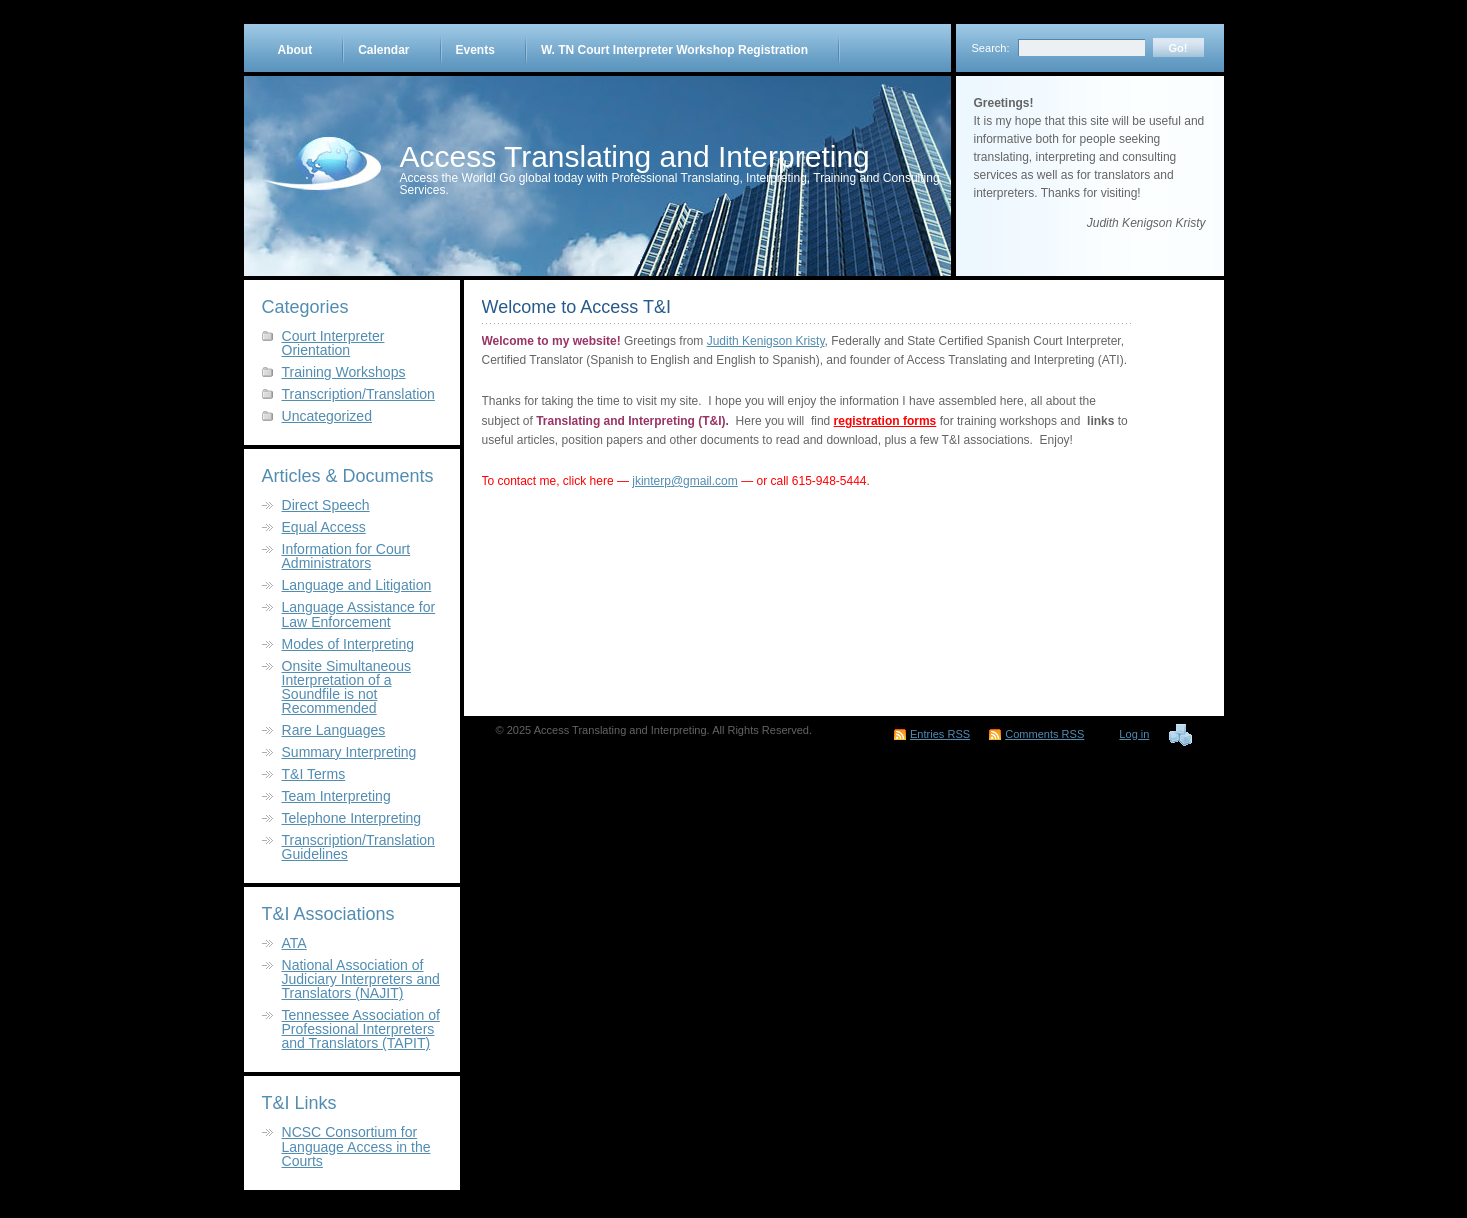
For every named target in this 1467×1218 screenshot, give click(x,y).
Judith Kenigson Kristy (766, 341)
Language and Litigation (357, 585)
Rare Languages (334, 730)
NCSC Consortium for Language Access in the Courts (356, 1146)
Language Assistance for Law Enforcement (359, 614)
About (295, 50)
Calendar (383, 50)
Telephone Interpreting (352, 818)
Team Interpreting (336, 796)
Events (475, 50)
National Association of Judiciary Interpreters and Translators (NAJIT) (361, 979)
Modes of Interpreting (348, 644)
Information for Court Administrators (346, 556)
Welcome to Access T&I (576, 307)
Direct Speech (326, 505)
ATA (294, 943)
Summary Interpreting (349, 752)
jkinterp (651, 481)
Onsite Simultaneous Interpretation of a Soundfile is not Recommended (346, 687)
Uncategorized (327, 416)
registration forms (885, 421)
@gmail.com (704, 481)
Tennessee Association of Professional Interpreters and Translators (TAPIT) (361, 1029)
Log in (1134, 734)
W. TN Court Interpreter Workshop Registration (674, 50)
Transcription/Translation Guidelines (358, 847)
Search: (991, 48)
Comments (1044, 734)
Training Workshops (344, 372)
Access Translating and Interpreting (635, 156)
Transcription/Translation (358, 394)
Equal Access (324, 527)
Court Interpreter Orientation (333, 343)
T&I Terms (314, 774)
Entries (940, 734)
